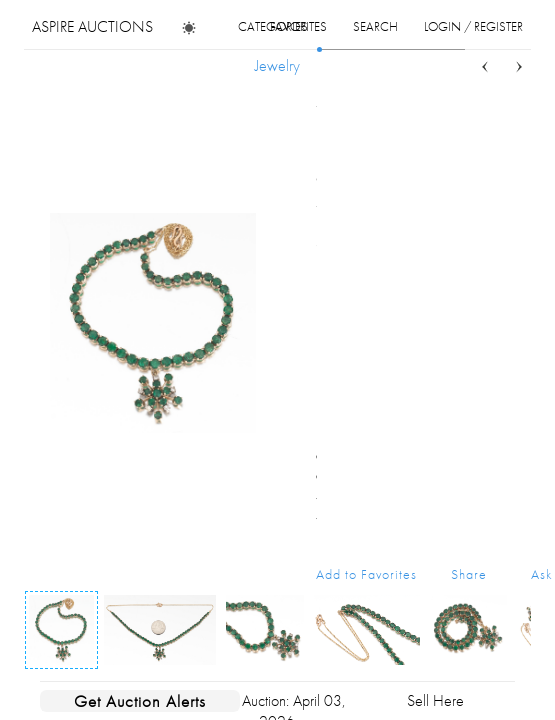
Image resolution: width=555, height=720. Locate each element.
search (375, 26)
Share (469, 574)
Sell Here (435, 700)
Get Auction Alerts (140, 701)
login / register (473, 26)
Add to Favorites (366, 574)
